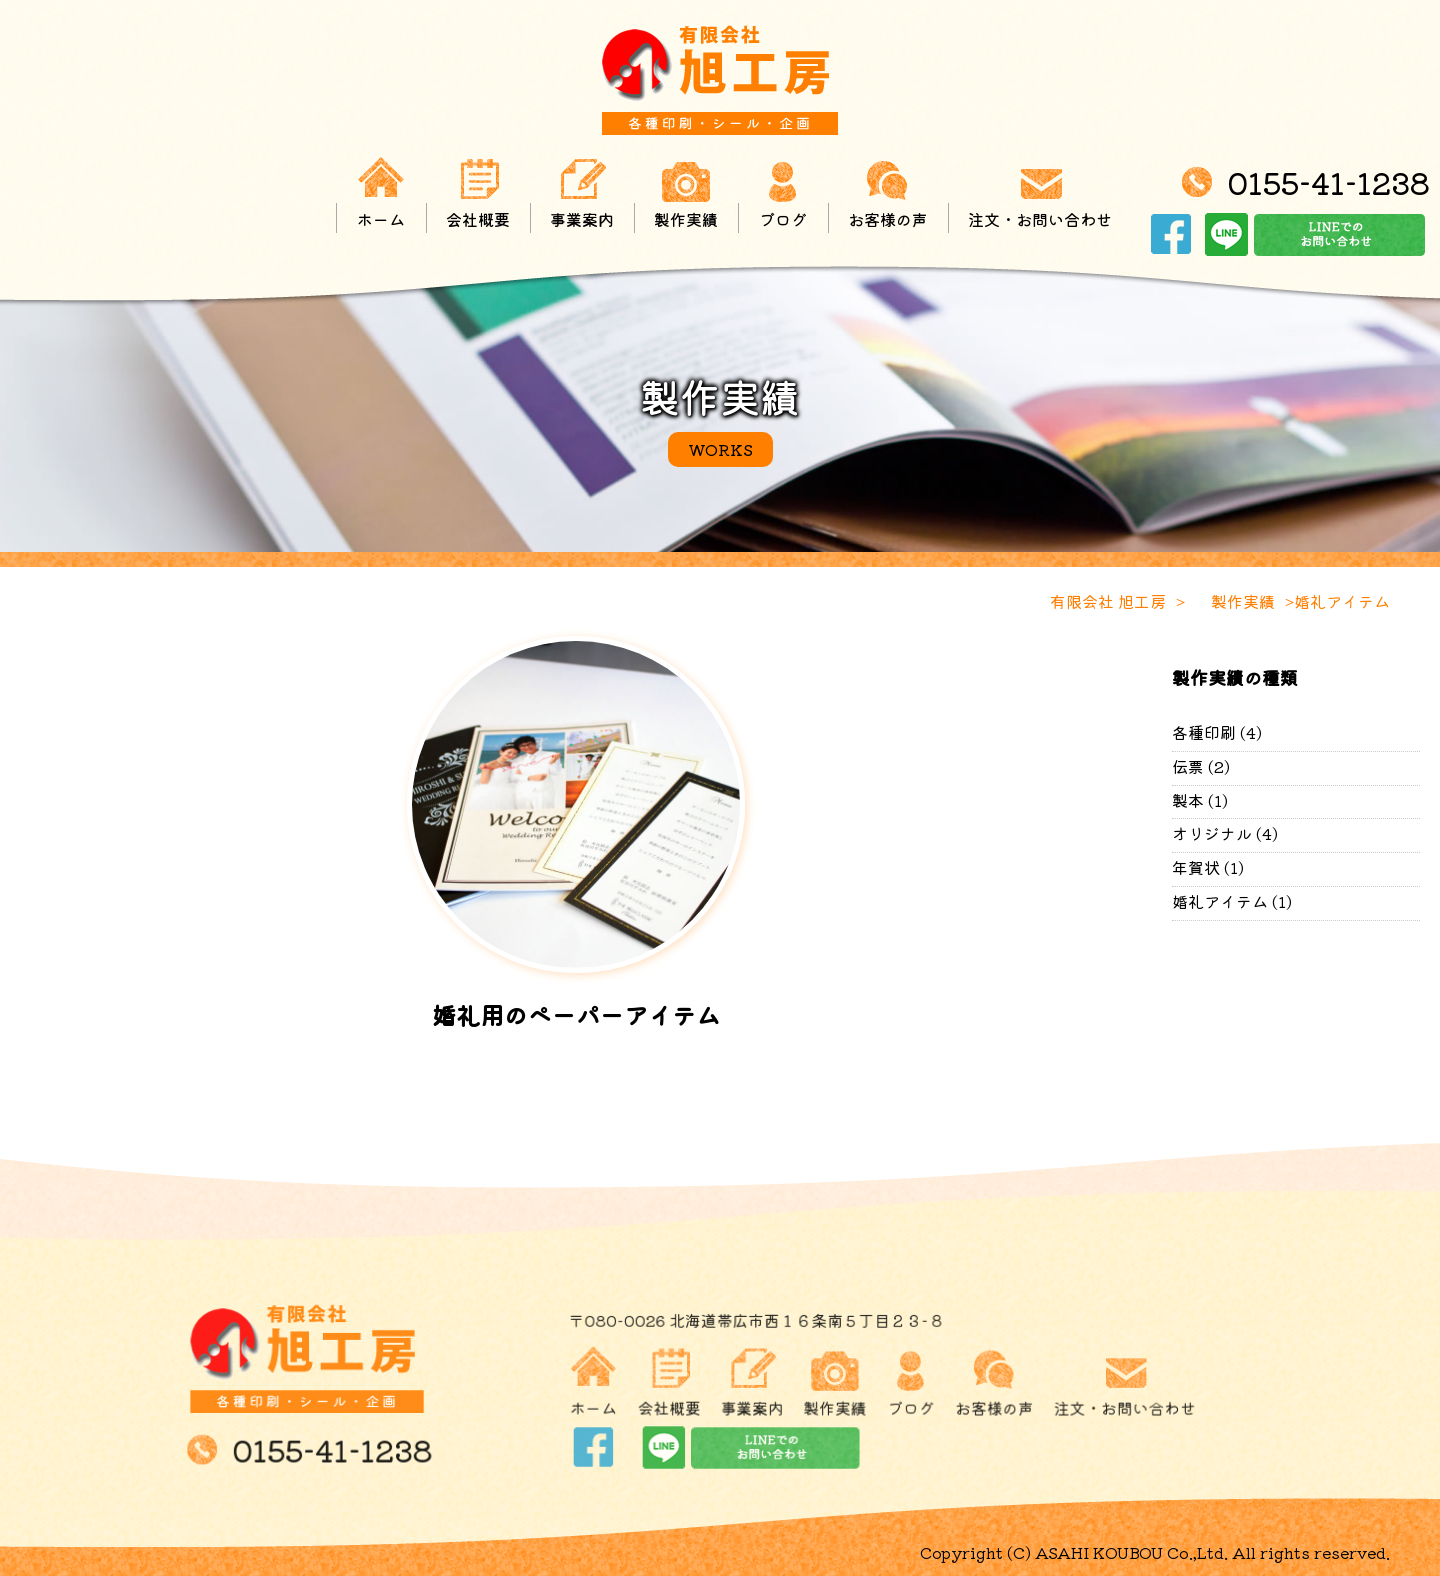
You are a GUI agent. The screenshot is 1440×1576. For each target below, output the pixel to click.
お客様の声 (888, 194)
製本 (1188, 800)
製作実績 (686, 194)
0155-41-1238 (1328, 184)
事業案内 (582, 194)
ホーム (382, 194)
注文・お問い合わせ (1039, 194)
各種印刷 (1204, 732)
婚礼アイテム (1220, 901)
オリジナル (1212, 833)
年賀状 (1196, 867)
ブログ (783, 194)
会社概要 (479, 194)
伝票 (1188, 766)
